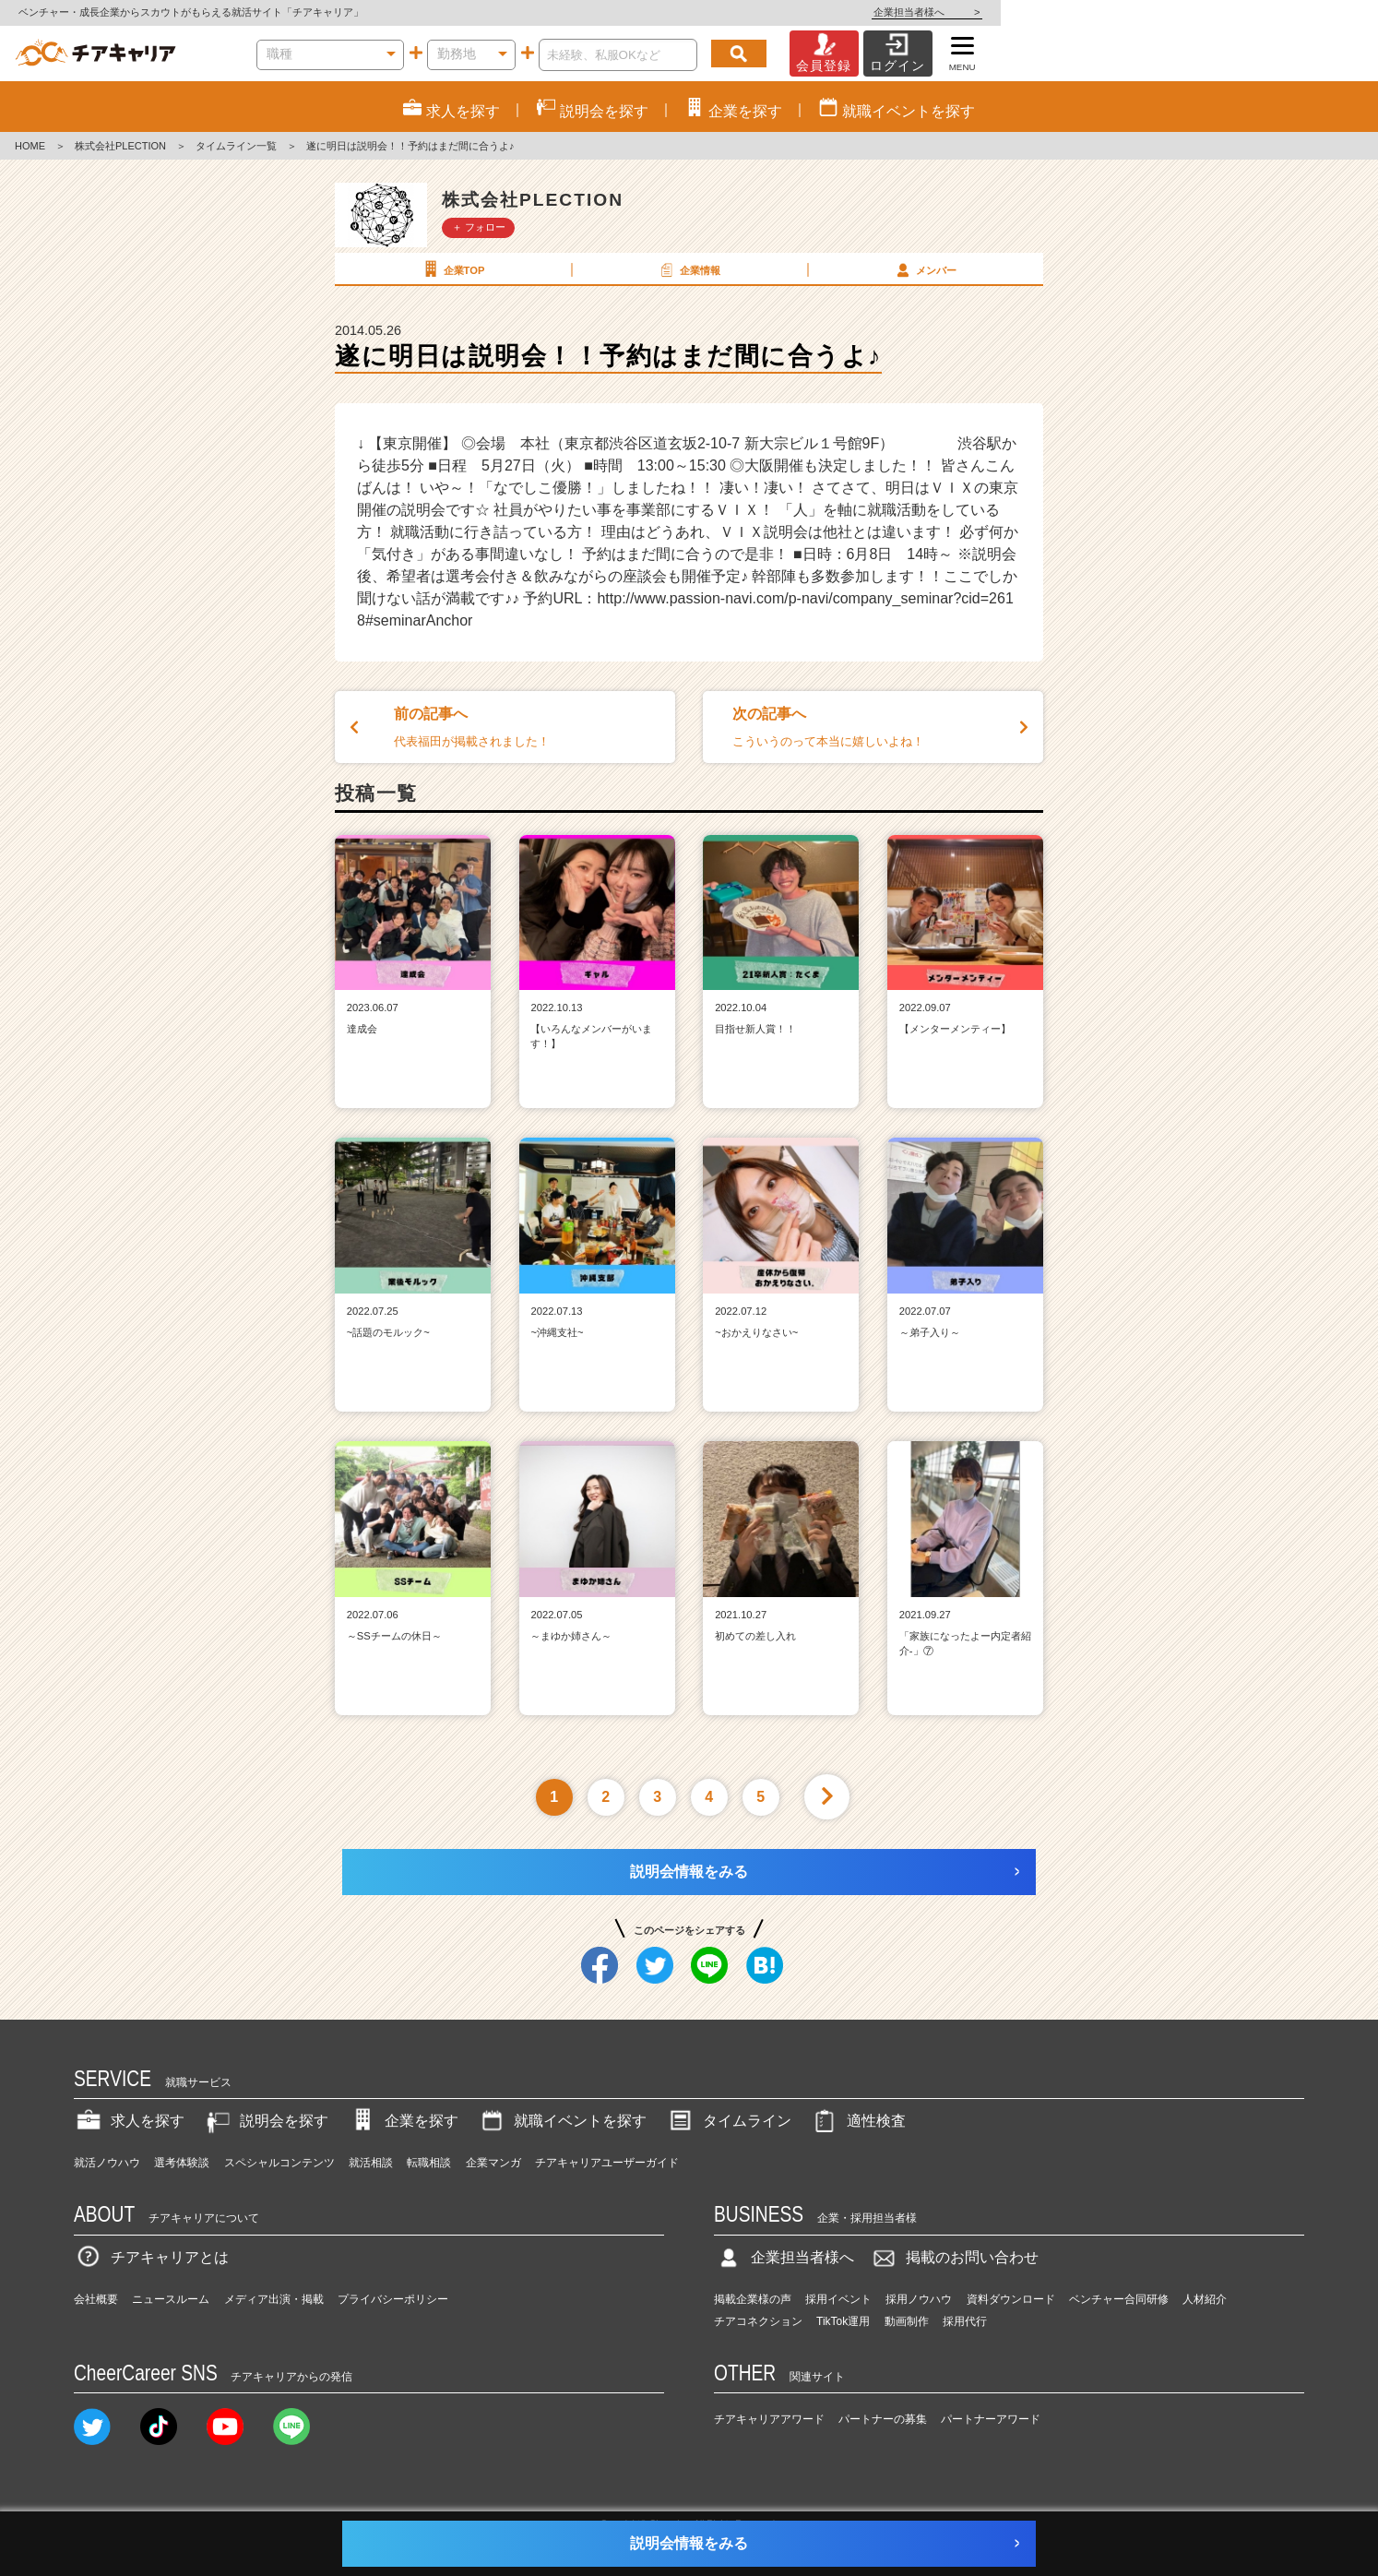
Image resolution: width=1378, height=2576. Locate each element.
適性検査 (858, 2120)
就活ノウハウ (107, 2162)
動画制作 (907, 2321)
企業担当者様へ (1304, 12)
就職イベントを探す (562, 2120)
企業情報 (688, 269)
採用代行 (965, 2321)
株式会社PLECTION (120, 145)
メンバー (924, 269)
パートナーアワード (990, 2419)
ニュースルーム (170, 2299)
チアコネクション (758, 2321)
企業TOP (452, 269)
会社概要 (96, 2299)
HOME (30, 145)
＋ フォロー (478, 227)
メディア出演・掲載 (274, 2299)
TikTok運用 (843, 2321)
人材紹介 (1204, 2299)
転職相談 (429, 2162)
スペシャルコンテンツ (279, 2162)
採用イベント (838, 2299)
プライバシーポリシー (393, 2299)
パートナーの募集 (882, 2419)
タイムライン (728, 2120)
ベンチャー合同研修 (1119, 2299)
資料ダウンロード (1011, 2299)
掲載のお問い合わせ (954, 2257)
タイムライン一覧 (236, 145)
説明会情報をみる (689, 1871)
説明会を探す (265, 2120)
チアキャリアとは (151, 2257)
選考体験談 (181, 2162)
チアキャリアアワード (769, 2419)
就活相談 (371, 2162)
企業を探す (403, 2120)
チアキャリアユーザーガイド (607, 2162)
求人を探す (129, 2120)
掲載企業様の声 (752, 2299)
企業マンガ (493, 2162)
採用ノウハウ (918, 2299)
